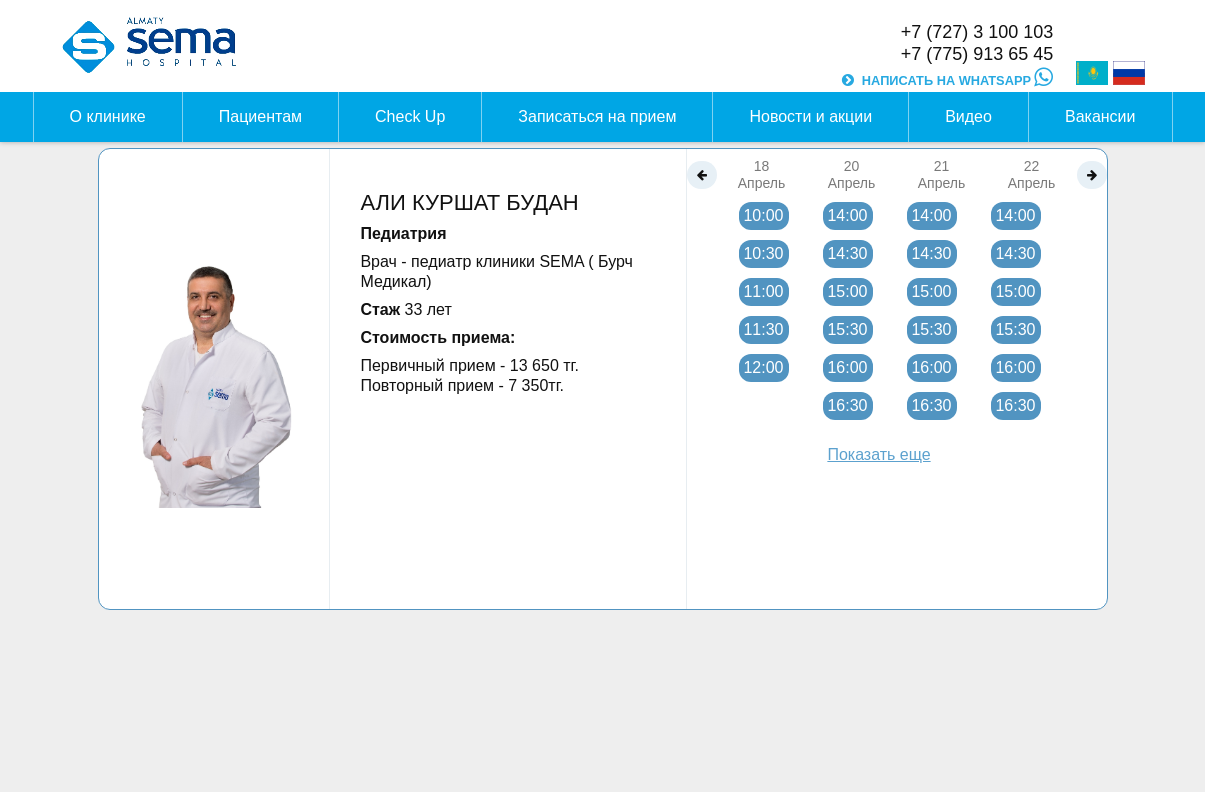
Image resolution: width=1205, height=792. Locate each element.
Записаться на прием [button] (597, 116)
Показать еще (878, 454)
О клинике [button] (108, 116)
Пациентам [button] (260, 116)
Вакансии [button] (1100, 116)
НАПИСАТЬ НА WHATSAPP (957, 80)
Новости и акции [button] (810, 116)
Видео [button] (968, 116)
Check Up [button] (410, 116)
